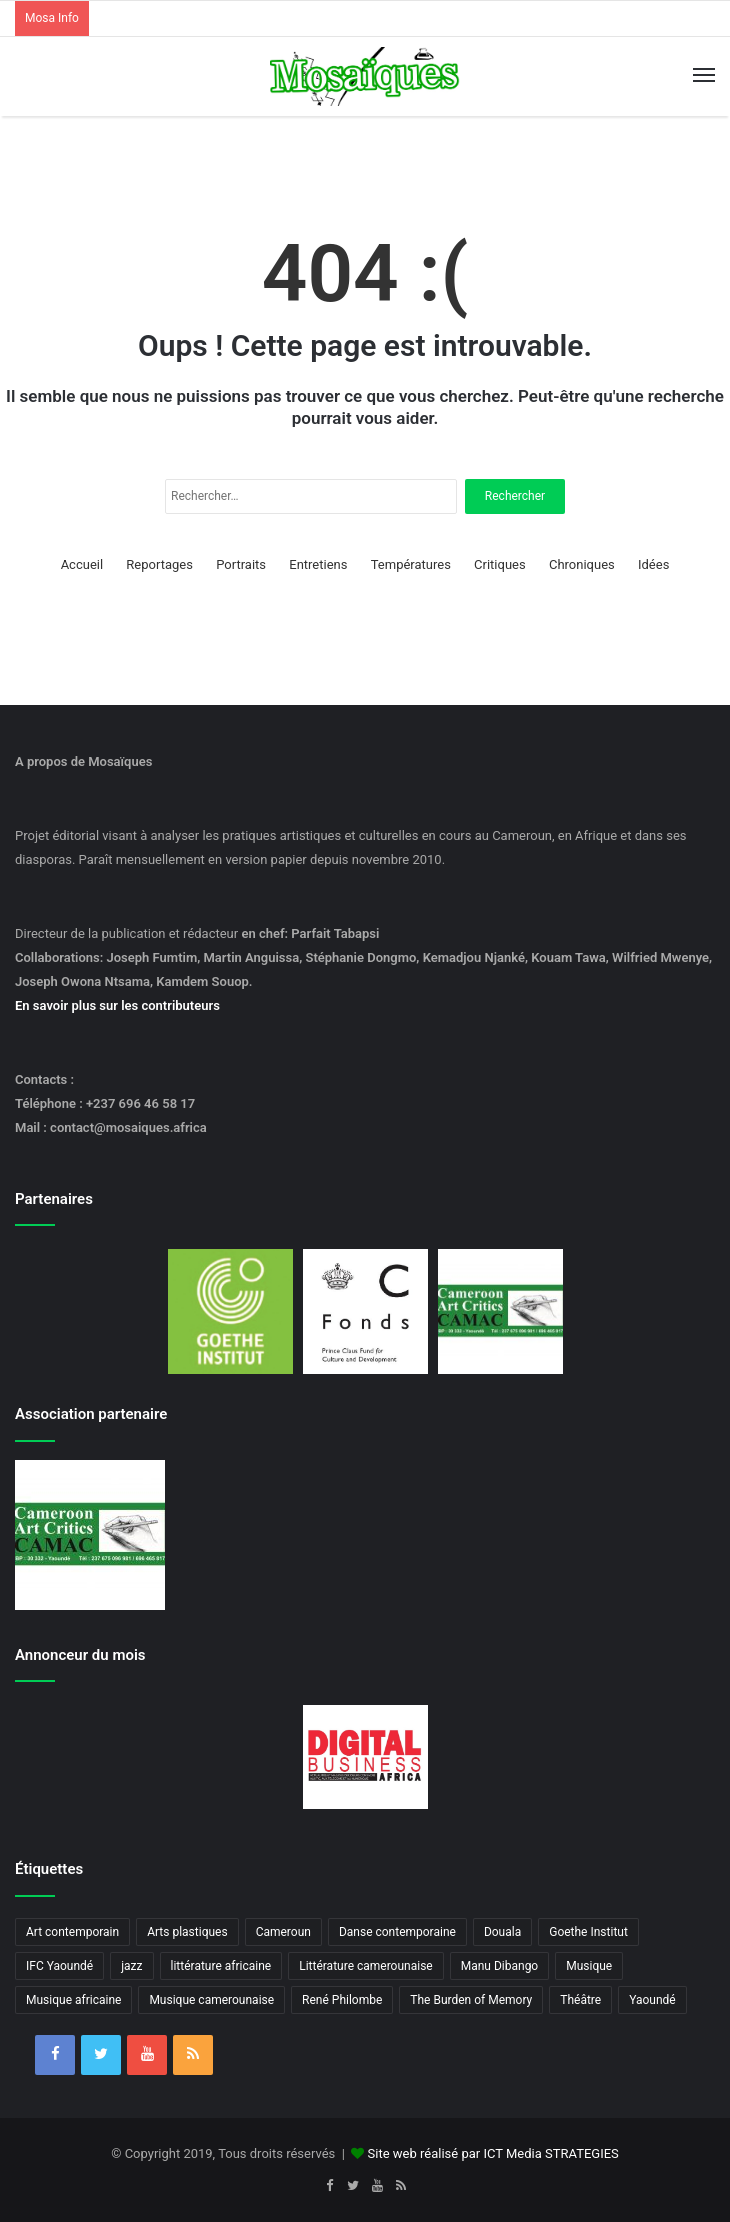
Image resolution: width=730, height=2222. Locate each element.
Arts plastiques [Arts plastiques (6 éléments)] (187, 1932)
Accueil (82, 564)
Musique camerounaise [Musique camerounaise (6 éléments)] (211, 2000)
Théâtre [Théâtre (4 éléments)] (580, 2000)
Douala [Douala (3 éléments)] (502, 1932)
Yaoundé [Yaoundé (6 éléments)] (652, 2000)
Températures (411, 564)
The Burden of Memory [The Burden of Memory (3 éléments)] (471, 2000)
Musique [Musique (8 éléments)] (589, 1966)
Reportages (159, 564)
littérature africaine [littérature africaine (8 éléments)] (221, 1966)
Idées (653, 564)
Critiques (500, 564)
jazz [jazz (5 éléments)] (131, 1966)
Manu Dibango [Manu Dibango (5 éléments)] (500, 1966)
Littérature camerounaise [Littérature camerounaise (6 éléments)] (366, 1966)
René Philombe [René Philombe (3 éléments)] (342, 2000)
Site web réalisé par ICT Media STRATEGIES (493, 2153)
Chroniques (582, 564)
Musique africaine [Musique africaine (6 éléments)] (73, 2000)
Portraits (241, 564)
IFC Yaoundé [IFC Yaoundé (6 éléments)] (59, 1966)
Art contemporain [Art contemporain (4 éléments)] (72, 1932)
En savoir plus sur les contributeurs (117, 1005)
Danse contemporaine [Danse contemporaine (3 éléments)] (397, 1932)
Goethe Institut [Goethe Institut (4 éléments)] (588, 1932)
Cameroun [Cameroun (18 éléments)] (283, 1932)
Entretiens (318, 564)
